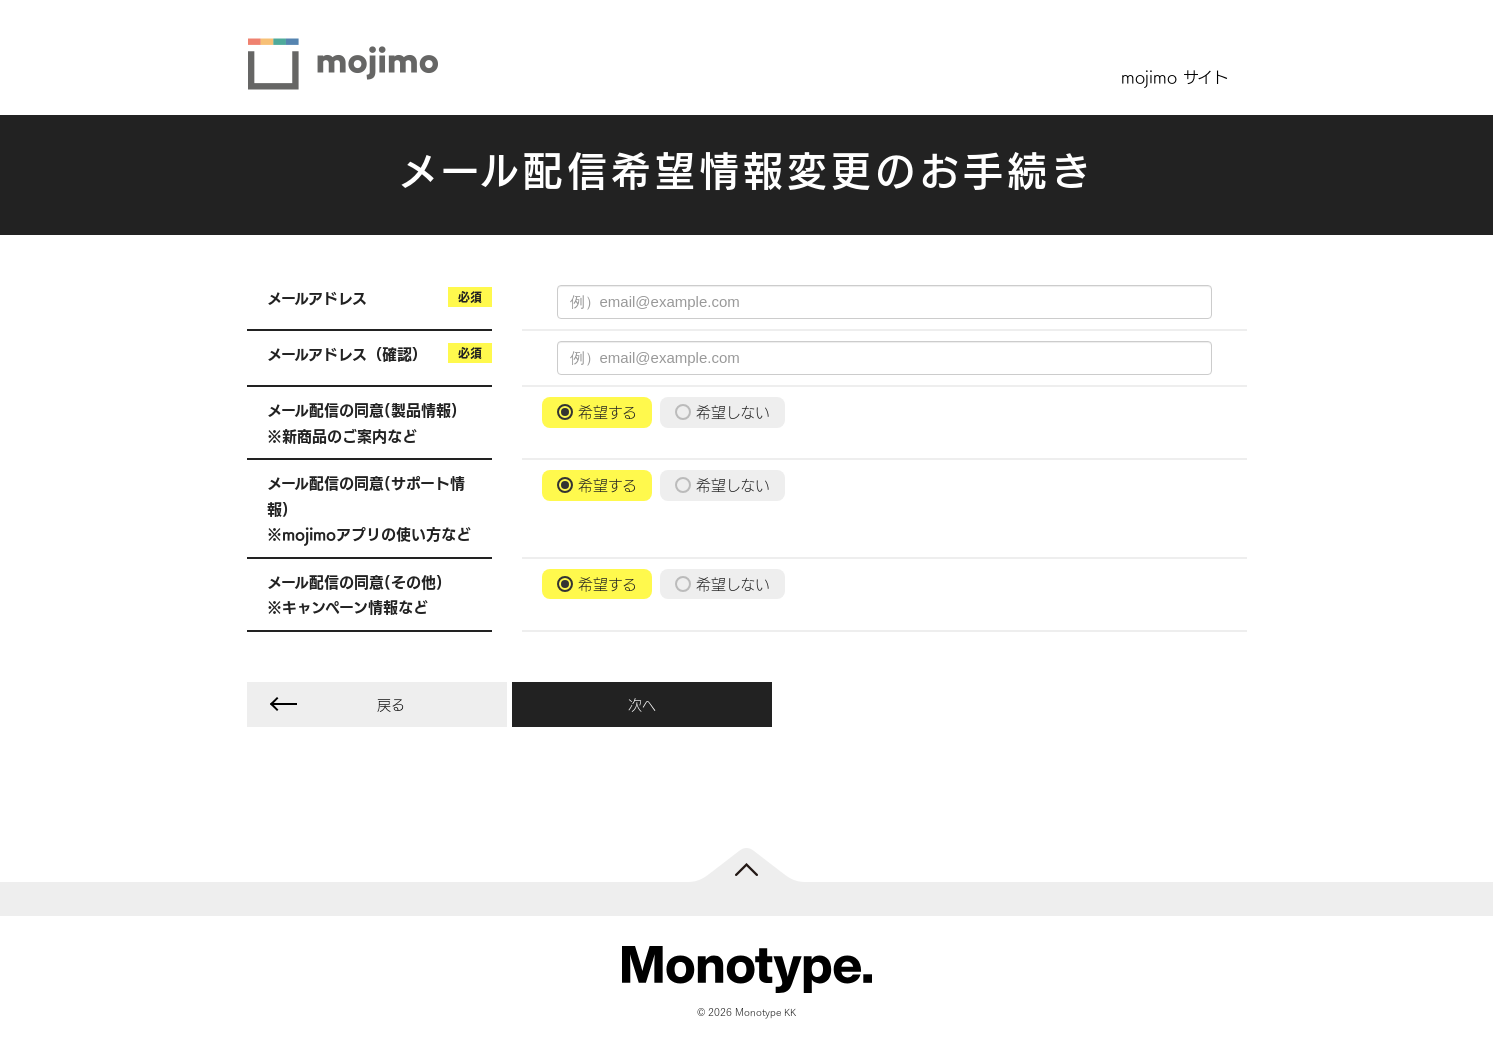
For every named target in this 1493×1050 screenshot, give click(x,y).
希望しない (733, 411)
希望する (607, 411)
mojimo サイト (1175, 76)
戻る (391, 704)
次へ (642, 704)
